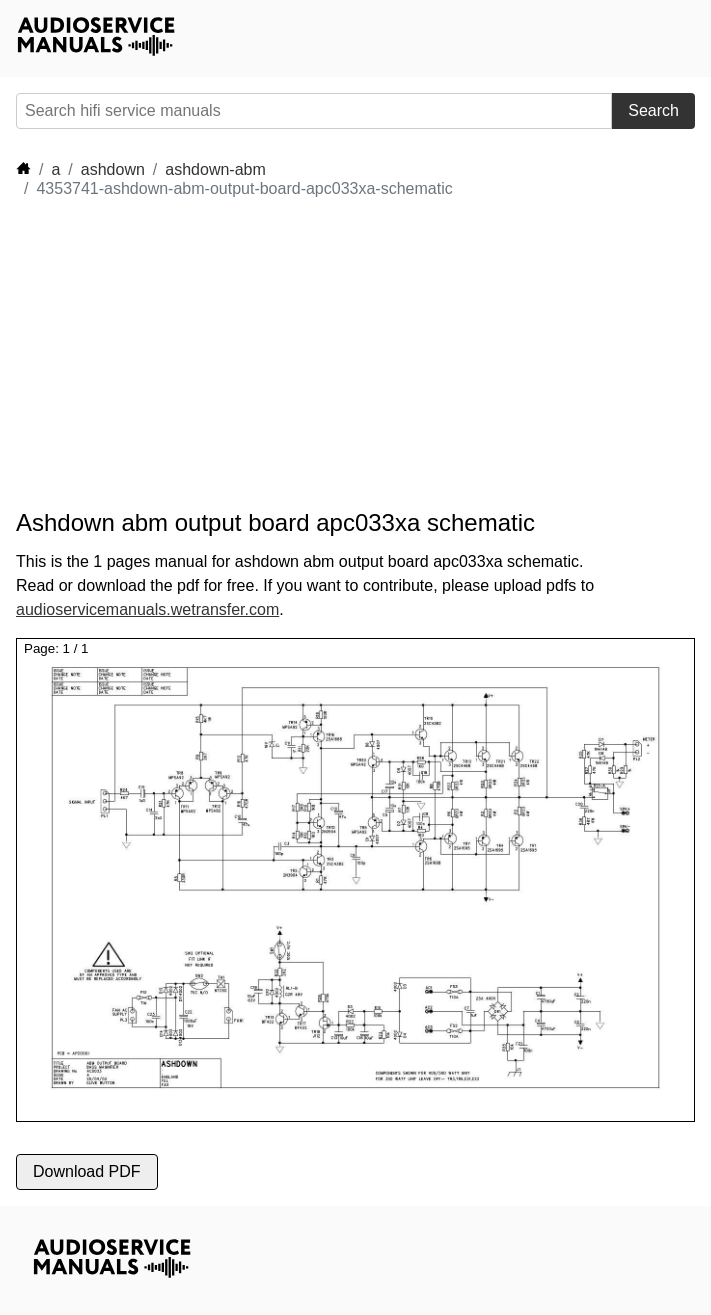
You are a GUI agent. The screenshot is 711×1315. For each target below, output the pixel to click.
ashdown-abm (215, 169)
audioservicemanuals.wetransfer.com (147, 609)
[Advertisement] (196, 354)
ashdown (113, 169)
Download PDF (87, 1171)
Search (653, 110)
